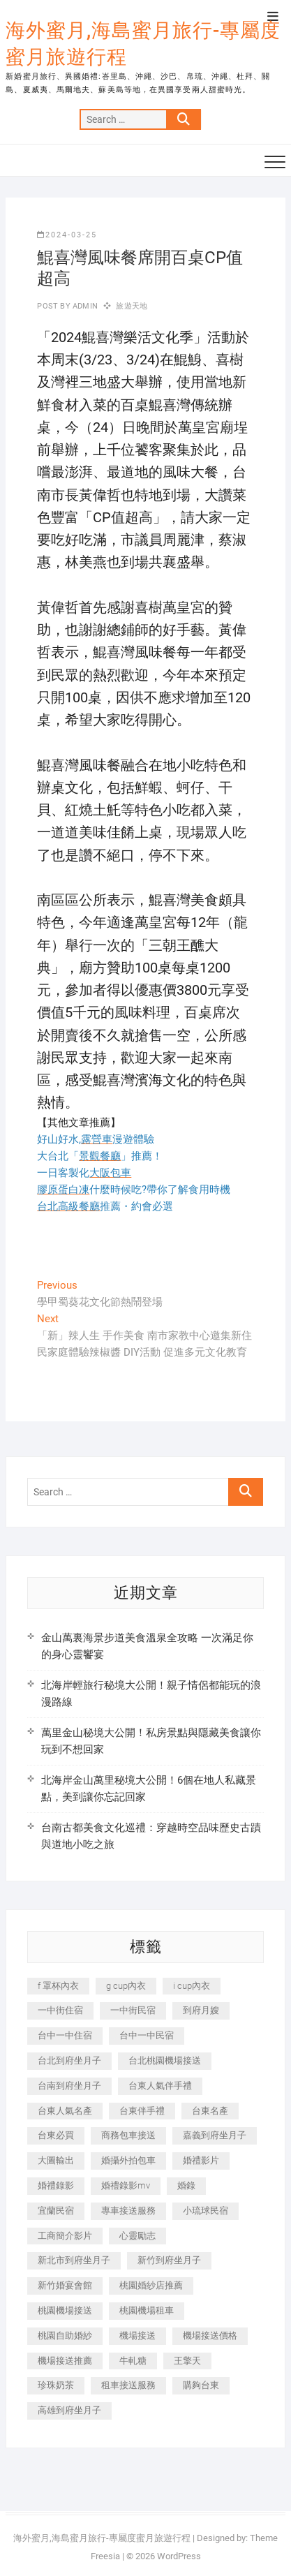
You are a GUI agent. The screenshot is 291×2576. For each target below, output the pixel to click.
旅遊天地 (131, 306)
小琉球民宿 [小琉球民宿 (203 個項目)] (205, 2210)
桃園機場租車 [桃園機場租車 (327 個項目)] (146, 2310)
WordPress (179, 2556)
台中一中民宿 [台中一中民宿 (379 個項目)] (146, 2035)
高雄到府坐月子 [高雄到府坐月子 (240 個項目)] (69, 2410)
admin (84, 306)
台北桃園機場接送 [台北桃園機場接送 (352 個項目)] (164, 2060)
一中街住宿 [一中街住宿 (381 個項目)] (60, 2010)
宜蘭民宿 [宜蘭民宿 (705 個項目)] (56, 2210)
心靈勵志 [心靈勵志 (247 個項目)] (137, 2235)
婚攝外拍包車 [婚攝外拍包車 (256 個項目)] (128, 2160)
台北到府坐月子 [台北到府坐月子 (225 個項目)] (69, 2060)
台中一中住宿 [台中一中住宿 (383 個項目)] (65, 2035)
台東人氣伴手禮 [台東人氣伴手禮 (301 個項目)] (160, 2085)
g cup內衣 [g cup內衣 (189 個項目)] (126, 1986)
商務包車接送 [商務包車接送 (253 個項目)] (128, 2135)
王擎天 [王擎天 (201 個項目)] (187, 2360)
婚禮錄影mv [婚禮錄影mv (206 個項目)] (125, 2185)
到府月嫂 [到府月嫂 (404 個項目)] (201, 2010)
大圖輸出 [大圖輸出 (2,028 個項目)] (56, 2160)
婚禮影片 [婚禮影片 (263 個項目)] (201, 2160)
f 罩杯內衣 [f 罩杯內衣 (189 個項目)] (58, 1986)
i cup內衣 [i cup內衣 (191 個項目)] (191, 1986)
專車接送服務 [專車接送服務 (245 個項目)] (128, 2210)
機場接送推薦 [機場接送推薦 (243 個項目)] (65, 2360)
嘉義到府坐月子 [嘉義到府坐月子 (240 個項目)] (214, 2135)
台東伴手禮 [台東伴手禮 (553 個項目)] (142, 2110)
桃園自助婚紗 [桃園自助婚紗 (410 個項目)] (65, 2335)
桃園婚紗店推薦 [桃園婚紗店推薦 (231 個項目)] (151, 2285)
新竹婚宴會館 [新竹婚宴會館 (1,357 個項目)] (65, 2285)
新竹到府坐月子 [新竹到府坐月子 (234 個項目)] (169, 2260)
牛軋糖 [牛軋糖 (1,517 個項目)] (133, 2360)
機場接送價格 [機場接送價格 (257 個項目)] (210, 2335)
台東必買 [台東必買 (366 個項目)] (56, 2135)
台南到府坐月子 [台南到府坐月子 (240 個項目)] (69, 2085)
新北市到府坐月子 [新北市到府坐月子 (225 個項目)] (74, 2260)
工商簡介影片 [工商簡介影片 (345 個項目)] (65, 2235)
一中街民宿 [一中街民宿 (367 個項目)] (133, 2010)
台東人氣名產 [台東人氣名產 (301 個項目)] (65, 2110)
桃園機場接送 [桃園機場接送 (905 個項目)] (65, 2310)
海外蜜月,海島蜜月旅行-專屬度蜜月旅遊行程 (143, 43)
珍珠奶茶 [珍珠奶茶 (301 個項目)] (56, 2385)
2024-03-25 (67, 234)
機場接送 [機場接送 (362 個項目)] (137, 2335)
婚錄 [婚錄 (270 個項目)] (186, 2185)
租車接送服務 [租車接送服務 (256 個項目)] (128, 2385)
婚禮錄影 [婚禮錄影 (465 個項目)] (56, 2185)
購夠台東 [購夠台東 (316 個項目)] (201, 2385)
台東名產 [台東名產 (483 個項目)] (210, 2110)
